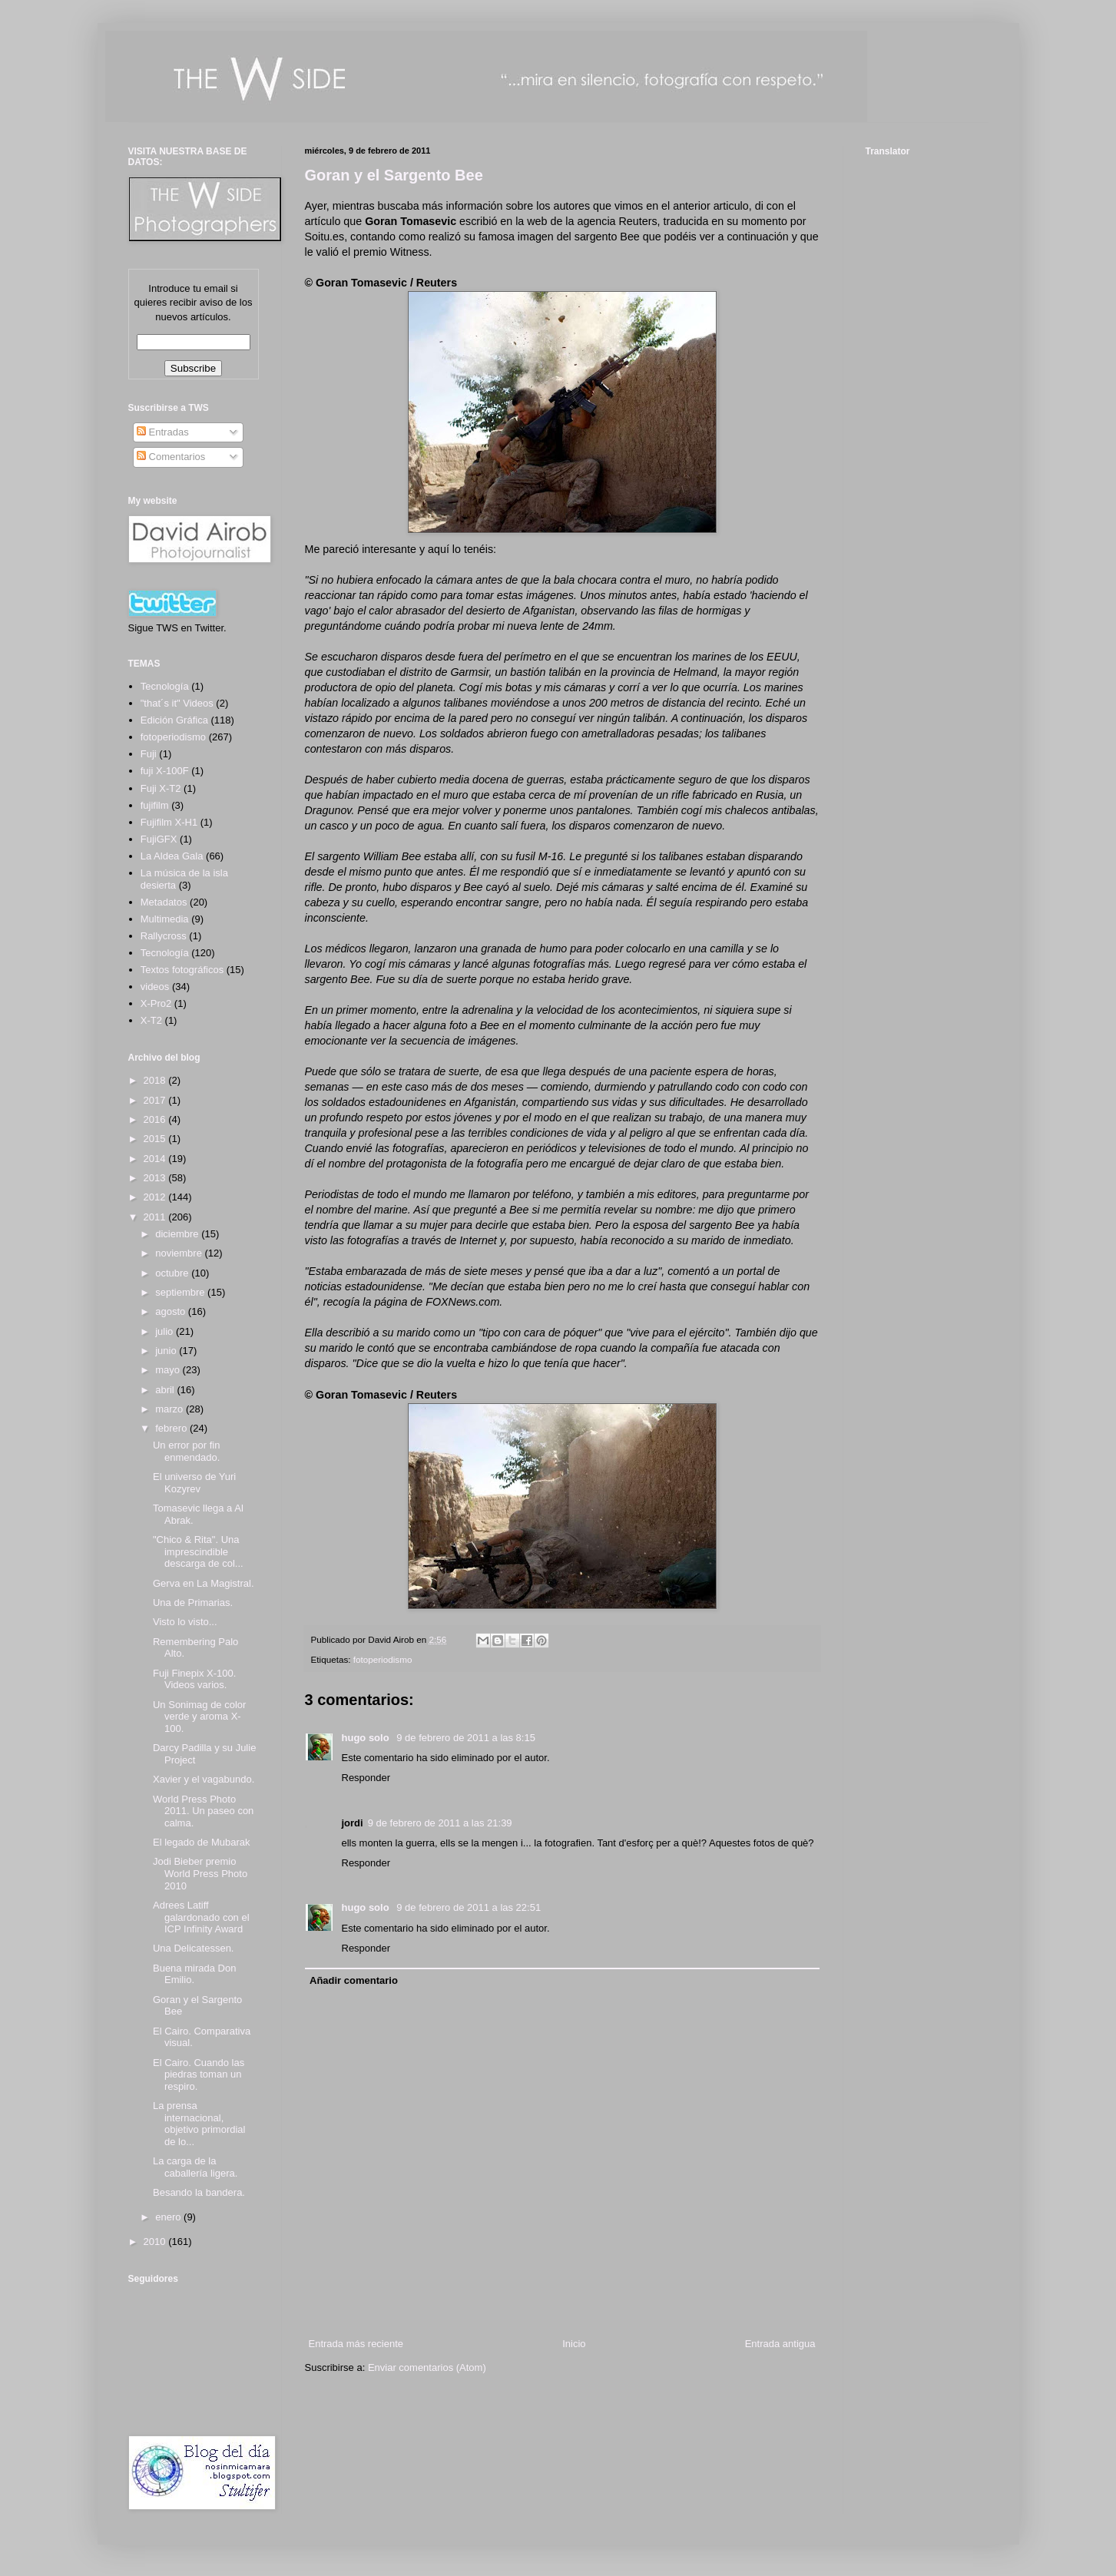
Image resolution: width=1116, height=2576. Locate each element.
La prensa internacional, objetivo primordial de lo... (199, 2123)
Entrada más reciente (356, 2343)
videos (155, 986)
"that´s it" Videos (177, 703)
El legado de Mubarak (201, 1842)
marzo (170, 1409)
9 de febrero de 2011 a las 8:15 (465, 1737)
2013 (156, 1178)
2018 (156, 1080)
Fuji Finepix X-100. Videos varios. (194, 1679)
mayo (168, 1370)
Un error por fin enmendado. (186, 1451)
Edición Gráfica (174, 720)
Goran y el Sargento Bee (394, 175)
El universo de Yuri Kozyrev (194, 1483)
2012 (156, 1197)
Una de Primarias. (193, 1602)
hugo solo (367, 1737)
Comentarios (171, 456)
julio (165, 1331)
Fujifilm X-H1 (169, 822)
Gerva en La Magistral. (203, 1583)
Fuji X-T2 (161, 788)
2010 (156, 2241)
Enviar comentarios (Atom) (427, 2367)
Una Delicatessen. (193, 1948)
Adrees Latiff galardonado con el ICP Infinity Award (201, 1917)
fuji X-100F (165, 770)
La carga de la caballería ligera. (195, 2167)
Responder (366, 1777)
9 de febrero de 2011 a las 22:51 (468, 1907)
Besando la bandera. (199, 2192)
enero (169, 2217)
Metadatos (164, 902)
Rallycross (164, 936)
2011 (156, 1217)
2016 (156, 1119)
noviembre (179, 1253)
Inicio (573, 2343)
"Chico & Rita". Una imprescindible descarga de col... (198, 1551)
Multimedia (165, 919)
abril (166, 1390)
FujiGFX (159, 839)
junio (167, 1350)
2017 (156, 1100)
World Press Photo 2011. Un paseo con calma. (203, 1811)
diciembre (178, 1234)
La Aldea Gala (172, 856)
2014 (156, 1158)
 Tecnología (165, 686)
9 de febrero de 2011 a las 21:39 (440, 1823)
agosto (171, 1311)
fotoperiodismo (382, 1659)
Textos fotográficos (182, 969)
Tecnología (165, 953)
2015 (156, 1138)
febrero (172, 1428)
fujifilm (155, 805)
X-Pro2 (156, 1003)
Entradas (163, 432)
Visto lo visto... (185, 1621)
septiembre (181, 1292)
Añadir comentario (354, 1980)
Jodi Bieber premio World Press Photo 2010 (200, 1873)
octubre (173, 1273)
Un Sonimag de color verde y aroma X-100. (199, 1716)
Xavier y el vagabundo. (203, 1779)
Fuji (149, 754)
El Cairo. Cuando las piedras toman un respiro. (198, 2074)
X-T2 (151, 1020)
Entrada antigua (780, 2343)
